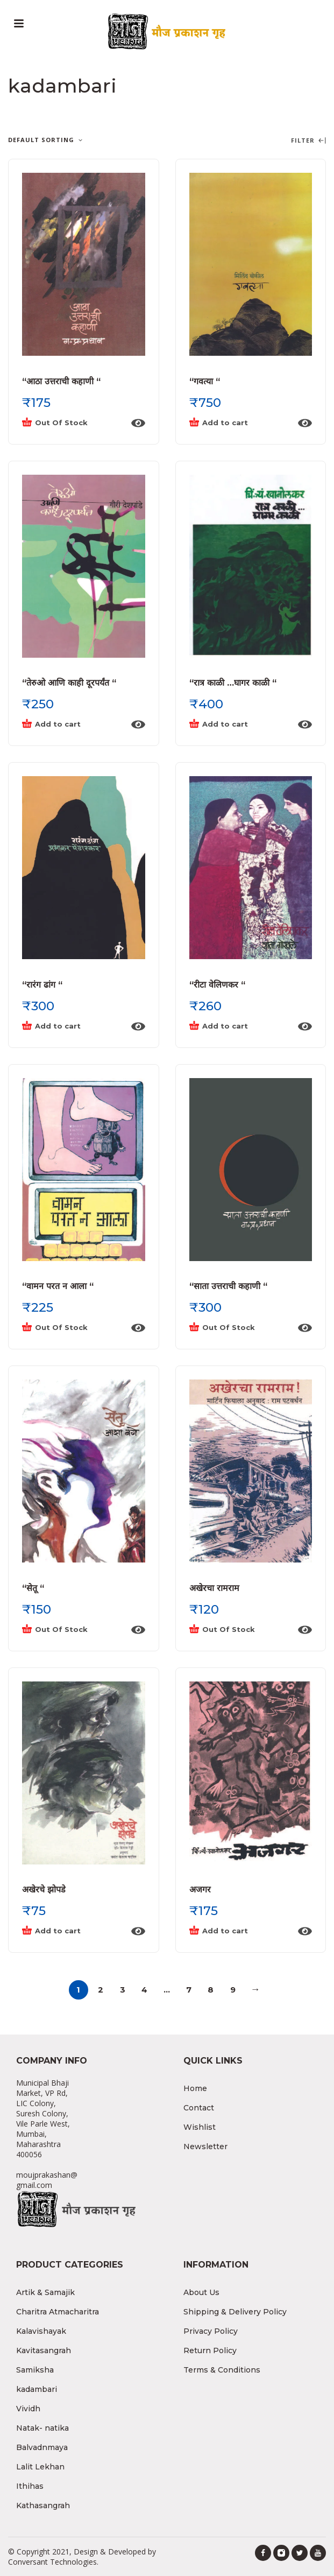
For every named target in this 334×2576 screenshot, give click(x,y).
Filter (308, 140)
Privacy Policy (210, 2331)
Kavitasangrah (43, 2350)
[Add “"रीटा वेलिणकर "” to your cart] (240, 1026)
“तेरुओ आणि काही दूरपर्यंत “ (69, 683)
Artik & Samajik (45, 2292)
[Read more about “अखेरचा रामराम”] (240, 1630)
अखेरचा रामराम (214, 1588)
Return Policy (210, 2350)
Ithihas (30, 2486)
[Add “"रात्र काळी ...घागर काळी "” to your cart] (240, 724)
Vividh (28, 2408)
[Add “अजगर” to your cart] (240, 1931)
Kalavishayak (41, 2331)
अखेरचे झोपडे (44, 1889)
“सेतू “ (33, 1588)
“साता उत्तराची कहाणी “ (228, 1286)
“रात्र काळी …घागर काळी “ (232, 683)
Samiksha (35, 2370)
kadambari (36, 2389)
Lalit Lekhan (40, 2467)
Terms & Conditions (221, 2370)
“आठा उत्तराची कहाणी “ (61, 381)
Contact (198, 2108)
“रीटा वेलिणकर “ (217, 985)
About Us (201, 2292)
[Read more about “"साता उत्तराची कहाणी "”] (240, 1328)
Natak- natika (42, 2428)
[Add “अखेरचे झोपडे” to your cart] (73, 1931)
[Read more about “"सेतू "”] (73, 1630)
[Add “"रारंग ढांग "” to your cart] (73, 1026)
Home (195, 2088)
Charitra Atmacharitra (57, 2312)
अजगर (200, 1889)
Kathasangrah (43, 2505)
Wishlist (199, 2127)
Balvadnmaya (42, 2447)
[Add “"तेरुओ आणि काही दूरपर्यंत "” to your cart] (73, 724)
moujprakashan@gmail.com (46, 2180)
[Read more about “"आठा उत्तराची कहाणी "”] (73, 423)
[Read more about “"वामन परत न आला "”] (73, 1328)
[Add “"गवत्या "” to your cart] (240, 423)
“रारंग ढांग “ (42, 985)
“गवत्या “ (204, 381)
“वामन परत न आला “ (58, 1286)
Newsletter (205, 2146)
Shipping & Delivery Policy (235, 2312)
